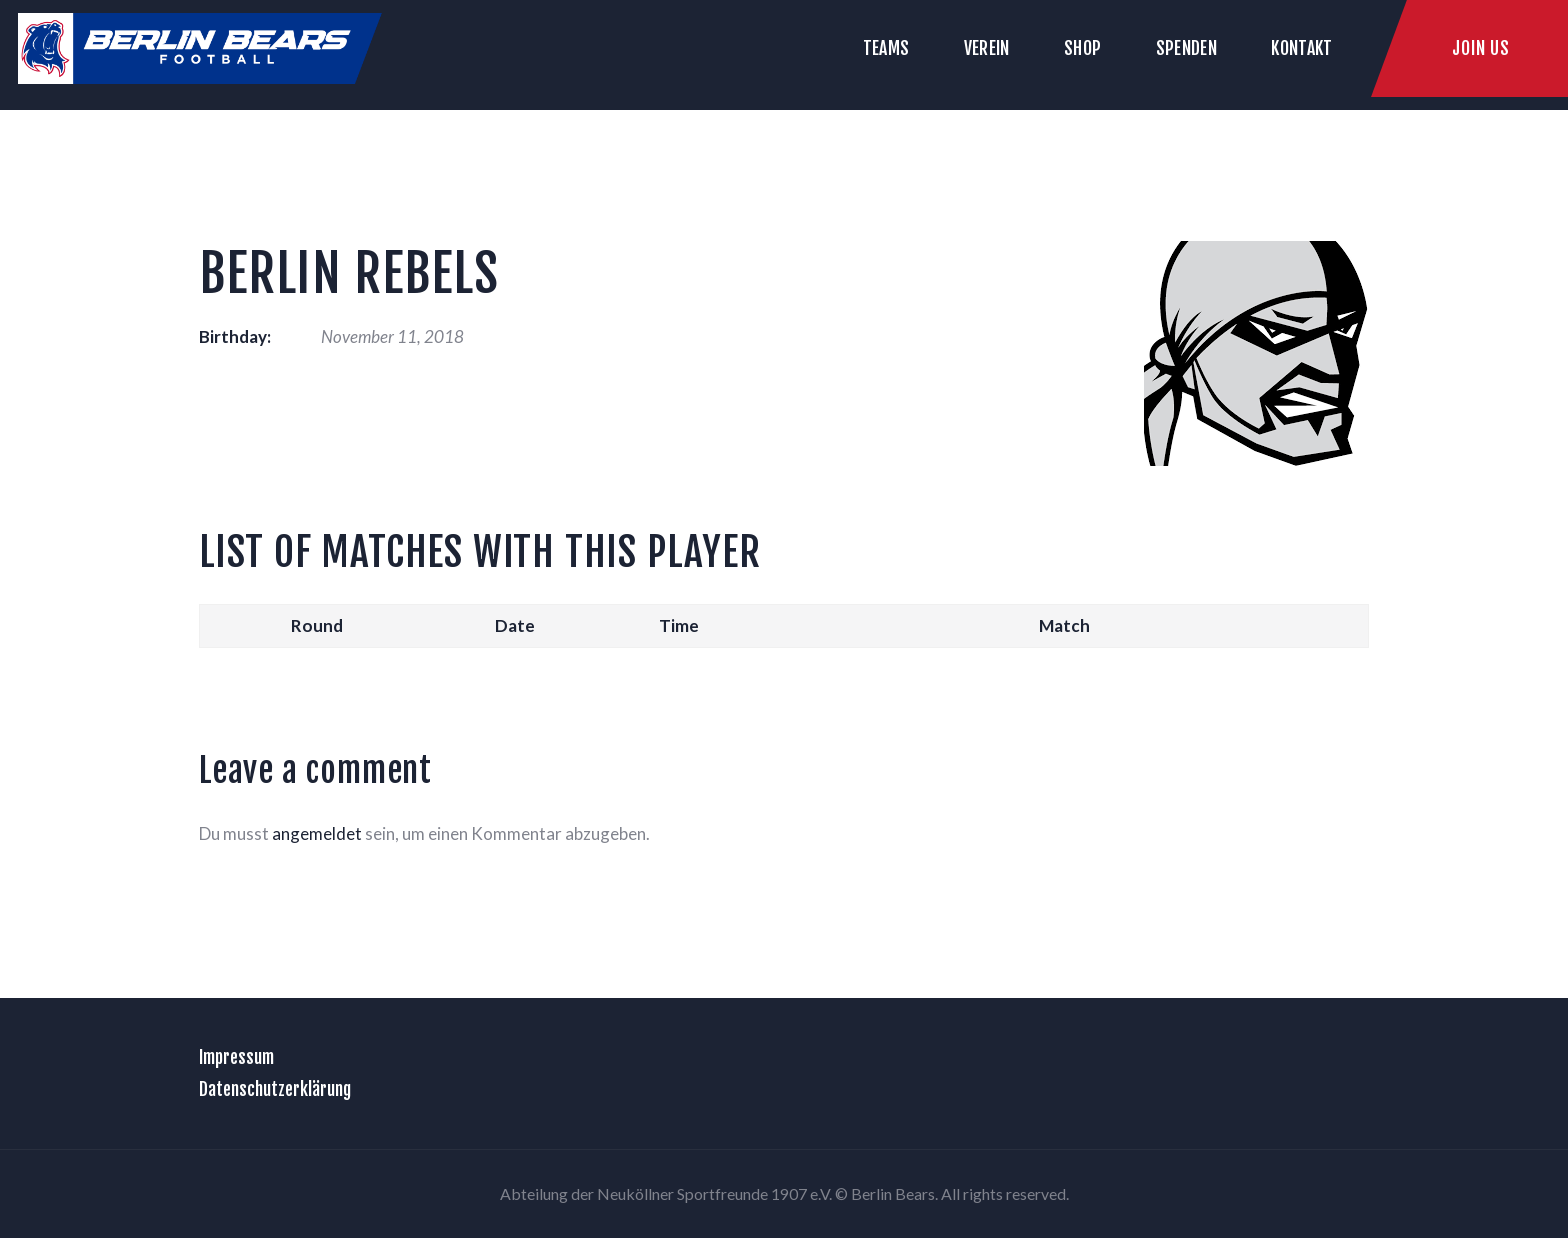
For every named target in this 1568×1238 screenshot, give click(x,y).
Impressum (236, 1057)
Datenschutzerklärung (275, 1089)
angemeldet (317, 833)
